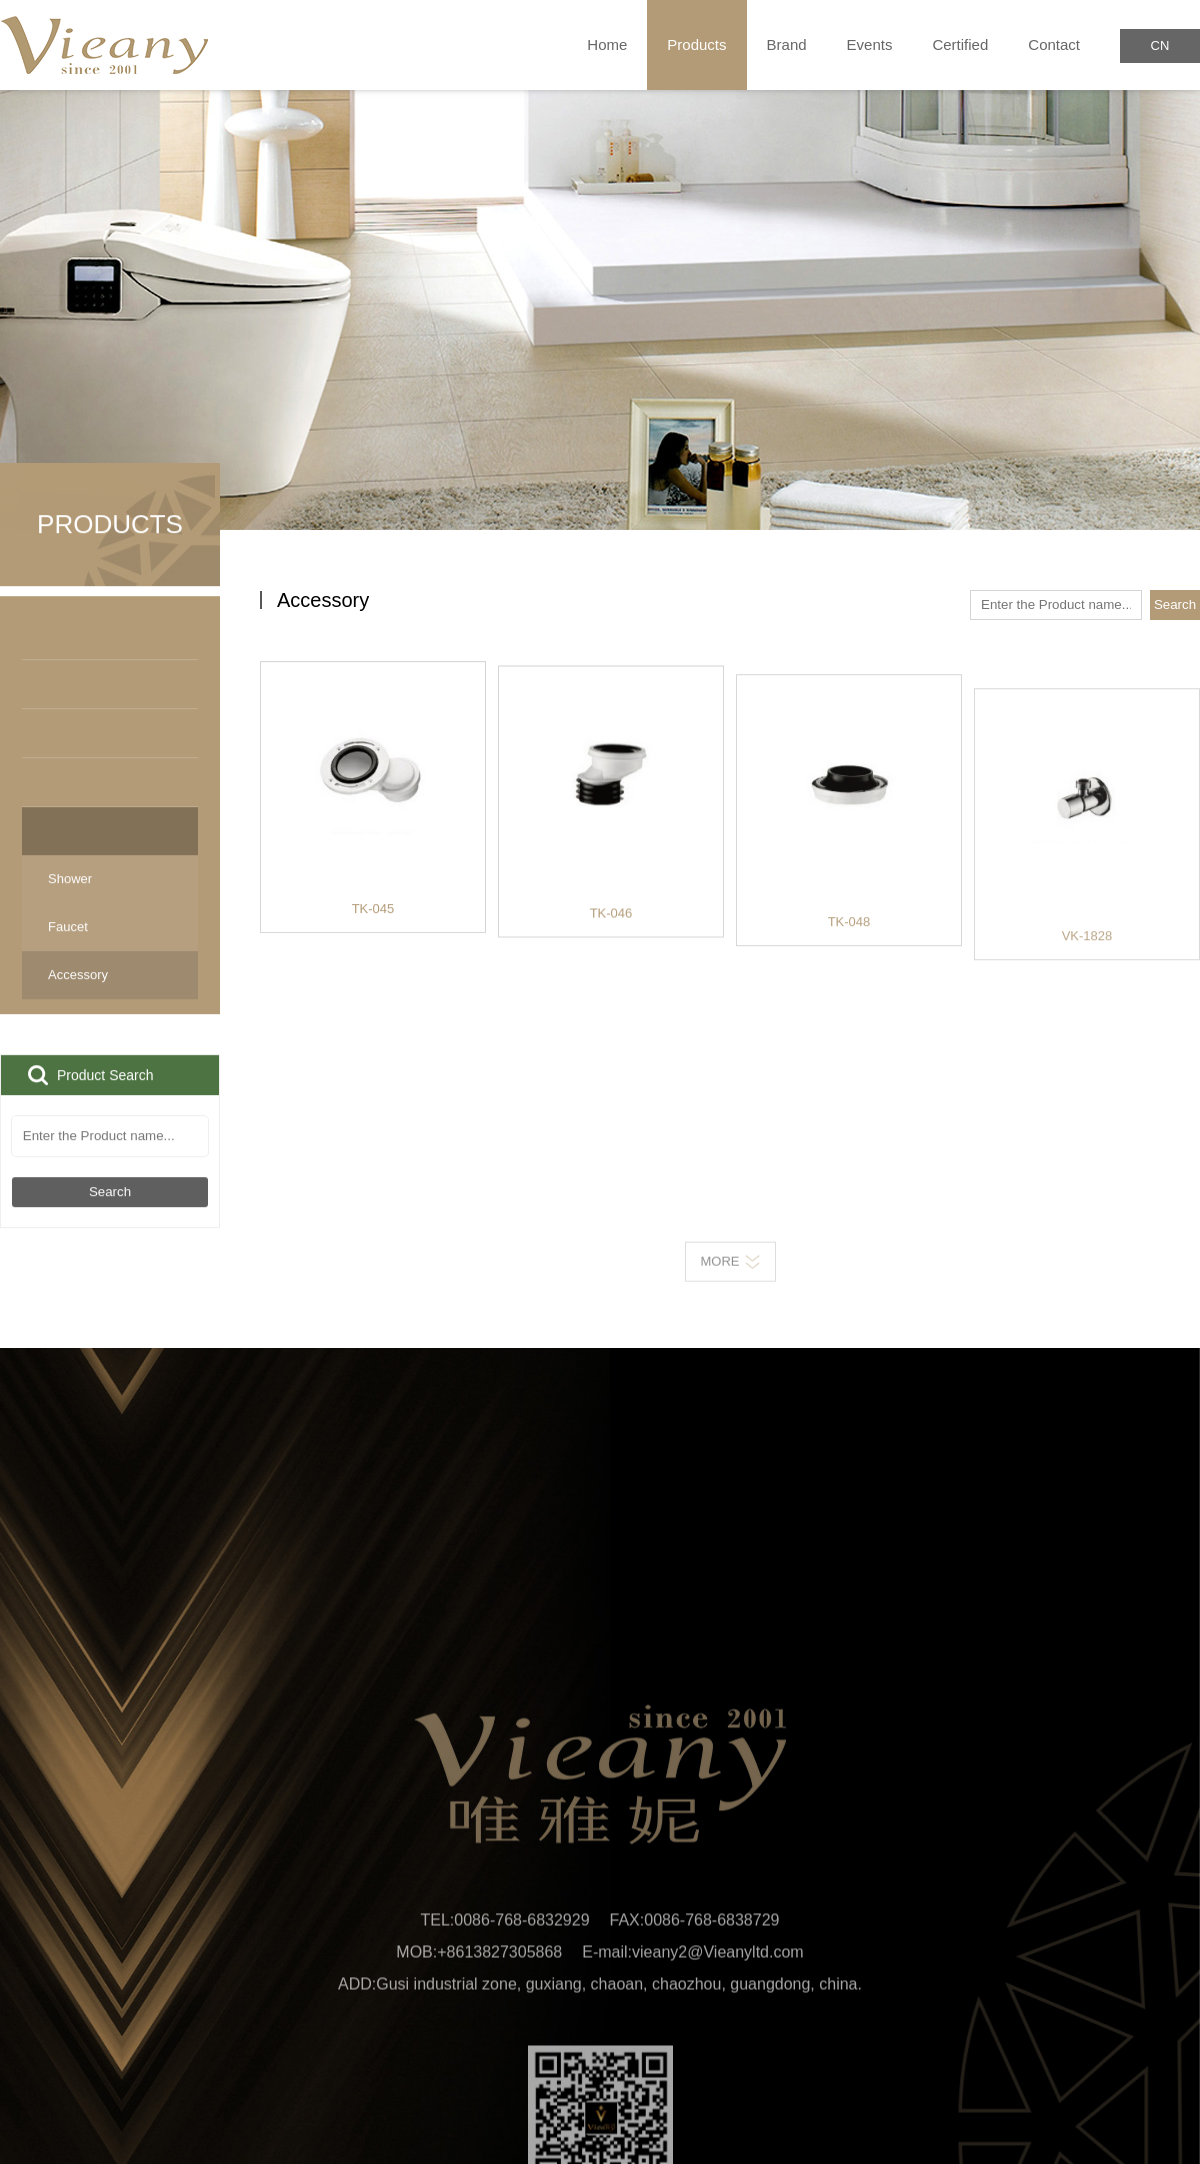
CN (1160, 45)
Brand (787, 44)
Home (607, 44)
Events (870, 44)
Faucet (68, 950)
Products (696, 45)
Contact (1054, 44)
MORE (730, 1272)
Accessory (110, 999)
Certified (960, 44)
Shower (70, 902)
